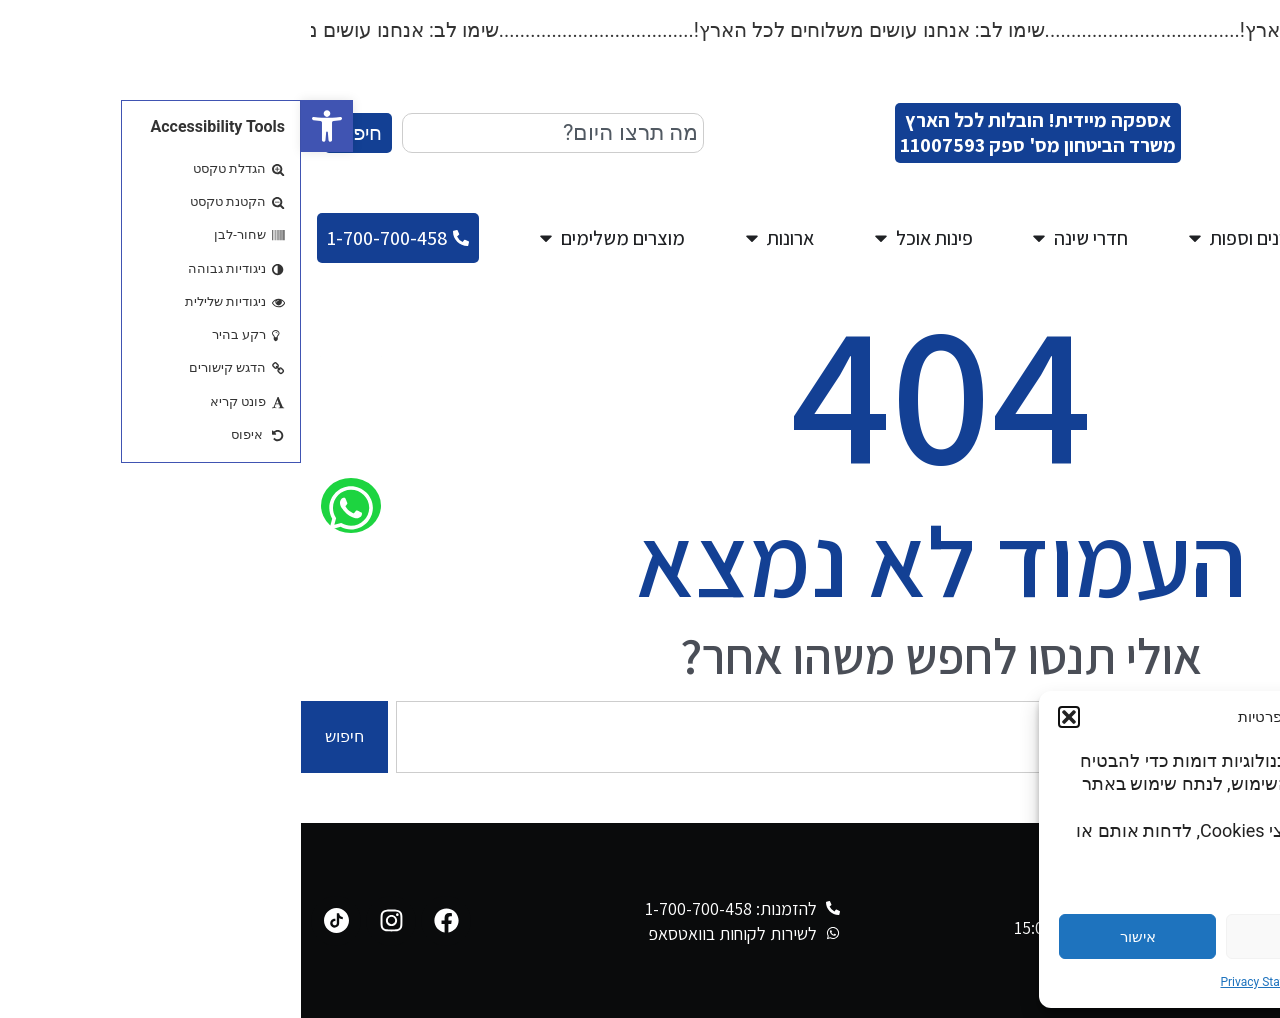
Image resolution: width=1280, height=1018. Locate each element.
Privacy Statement (967, 982)
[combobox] (252, 133)
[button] (26, 126)
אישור (837, 937)
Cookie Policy (1063, 982)
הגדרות (1171, 937)
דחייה (1004, 937)
